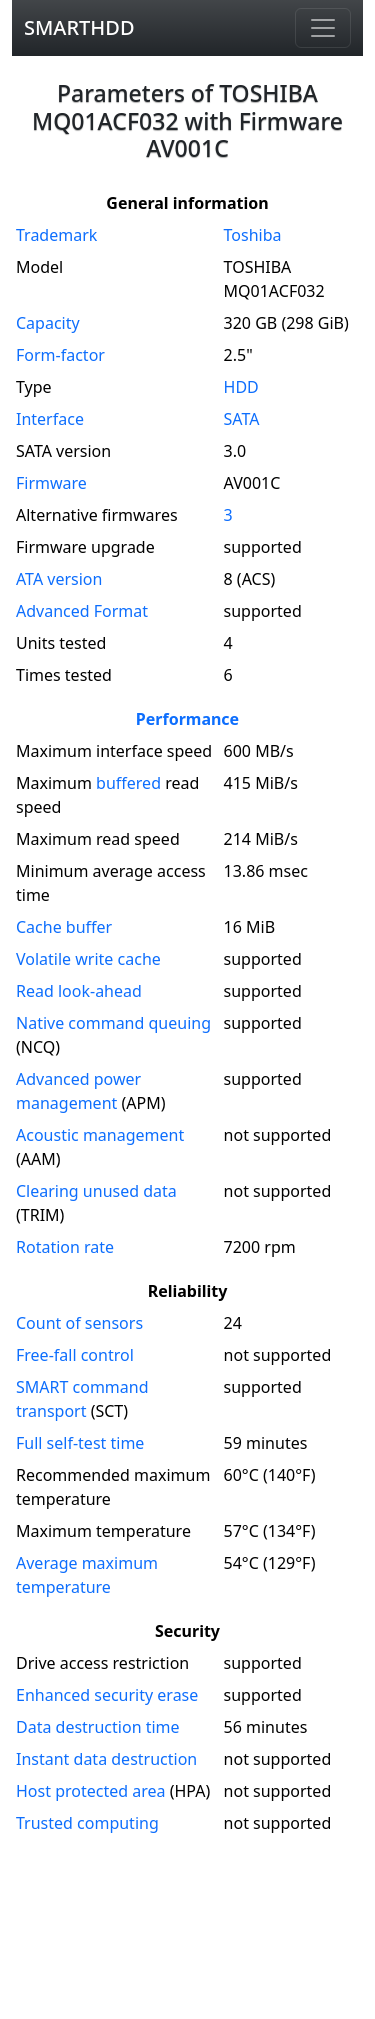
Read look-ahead (79, 991)
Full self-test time (80, 1443)
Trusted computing (87, 1823)
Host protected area (91, 1791)
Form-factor (60, 355)
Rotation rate (65, 1247)
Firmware (51, 483)
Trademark (56, 235)
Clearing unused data (96, 1191)
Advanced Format (82, 611)
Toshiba (253, 235)
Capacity (48, 323)
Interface (50, 419)
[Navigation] (323, 28)
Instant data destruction (106, 1759)
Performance (187, 719)
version (59, 579)
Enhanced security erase (107, 1695)
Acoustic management (100, 1135)
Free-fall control (75, 1355)
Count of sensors (79, 1323)
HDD (241, 387)
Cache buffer (64, 927)
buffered (128, 783)
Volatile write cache (88, 959)
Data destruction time (98, 1727)
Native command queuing (113, 1023)
